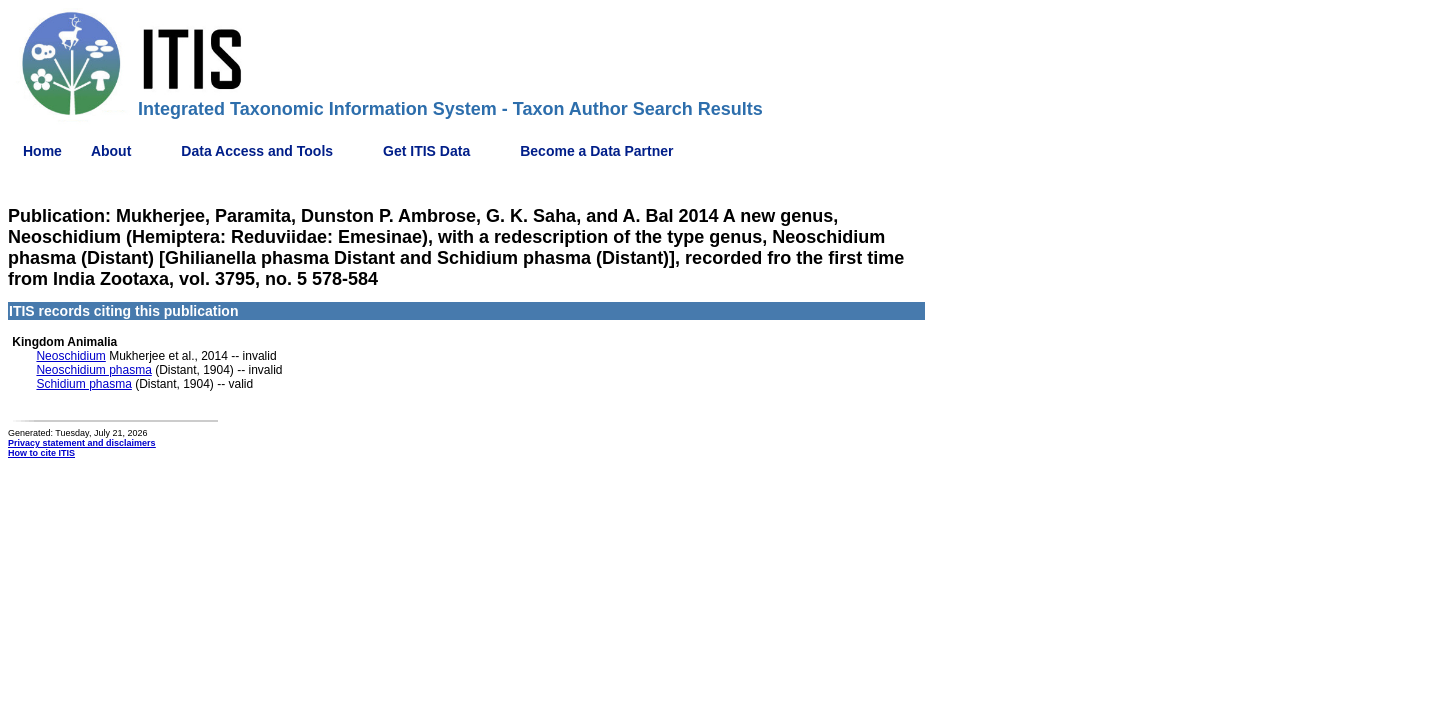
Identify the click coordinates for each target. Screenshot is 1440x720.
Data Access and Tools (257, 151)
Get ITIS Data (426, 151)
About (111, 151)
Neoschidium (70, 356)
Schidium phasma (83, 384)
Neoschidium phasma (93, 370)
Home (42, 151)
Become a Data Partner (596, 151)
